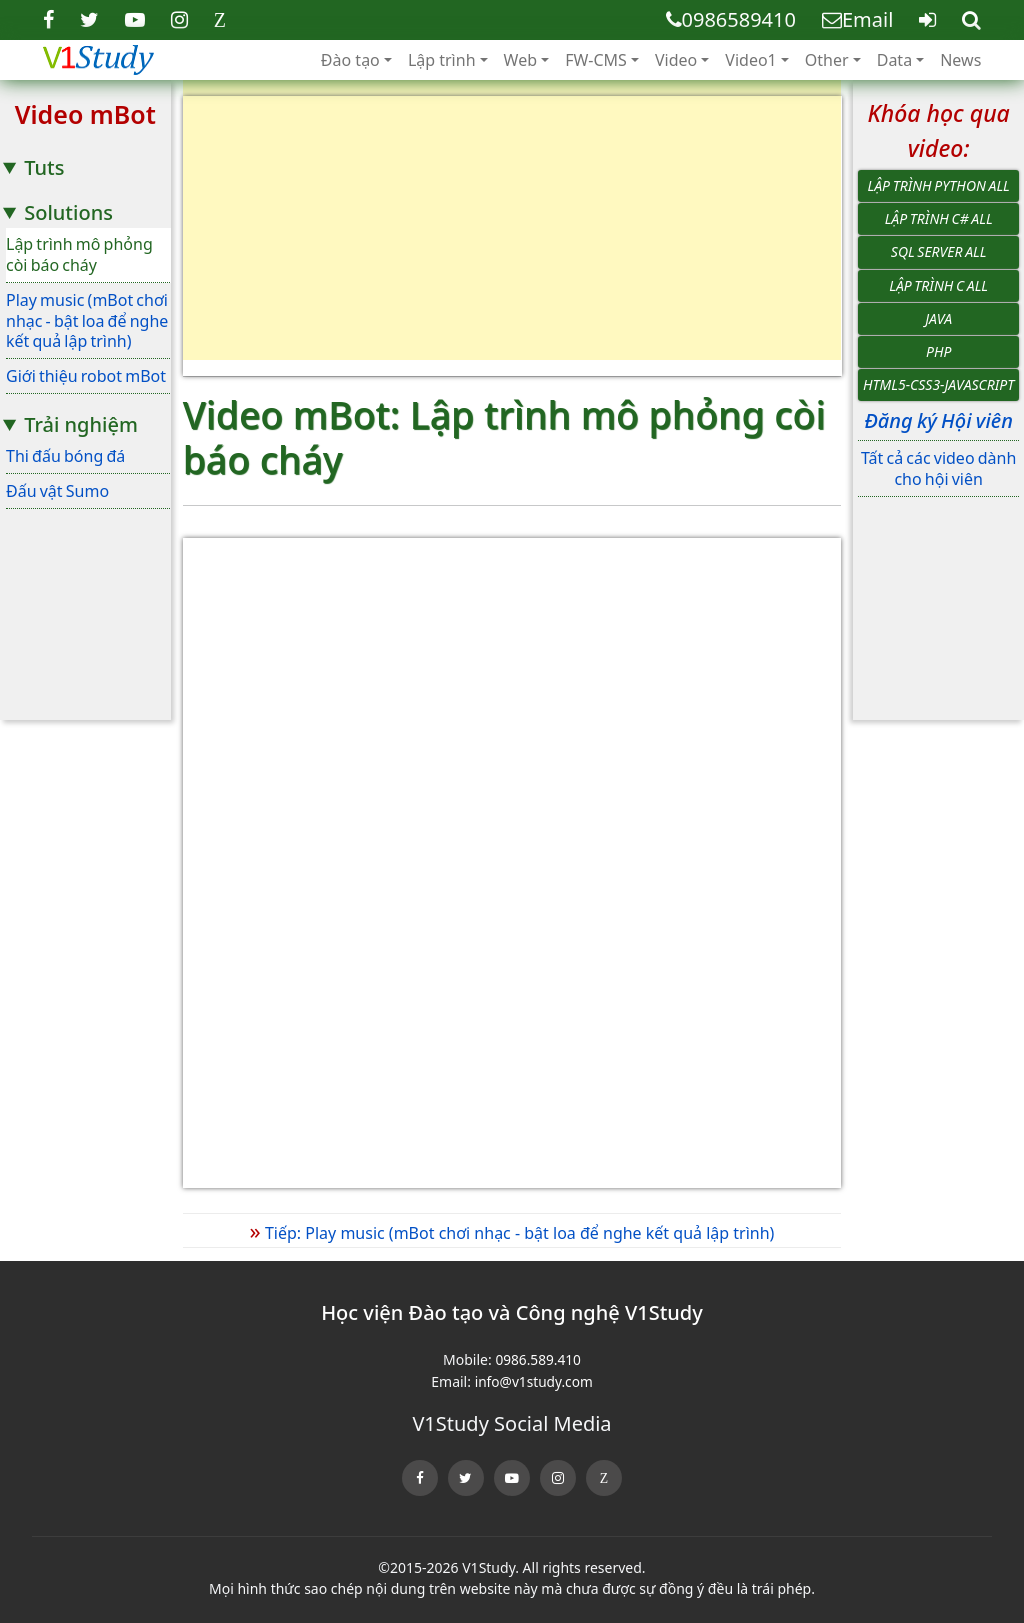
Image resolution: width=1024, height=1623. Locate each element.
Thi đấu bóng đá (65, 456)
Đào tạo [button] (350, 60)
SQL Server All (939, 251)
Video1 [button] (750, 60)
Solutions (68, 212)
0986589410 (731, 19)
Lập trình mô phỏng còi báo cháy (79, 254)
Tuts (44, 167)
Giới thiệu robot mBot (86, 376)
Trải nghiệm (81, 424)
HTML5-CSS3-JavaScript (938, 384)
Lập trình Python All (939, 185)
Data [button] (894, 60)
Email (857, 19)
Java (938, 318)
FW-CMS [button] (596, 60)
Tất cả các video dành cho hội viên (938, 468)
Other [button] (827, 60)
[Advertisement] (512, 236)
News (960, 60)
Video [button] (676, 60)
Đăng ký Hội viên (938, 420)
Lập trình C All (938, 285)
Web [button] (520, 60)
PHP (938, 351)
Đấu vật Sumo (57, 491)
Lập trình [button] (442, 60)
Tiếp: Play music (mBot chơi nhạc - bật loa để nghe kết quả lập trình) (512, 1233)
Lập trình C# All (939, 218)
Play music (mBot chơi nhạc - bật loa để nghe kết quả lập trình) (87, 321)
